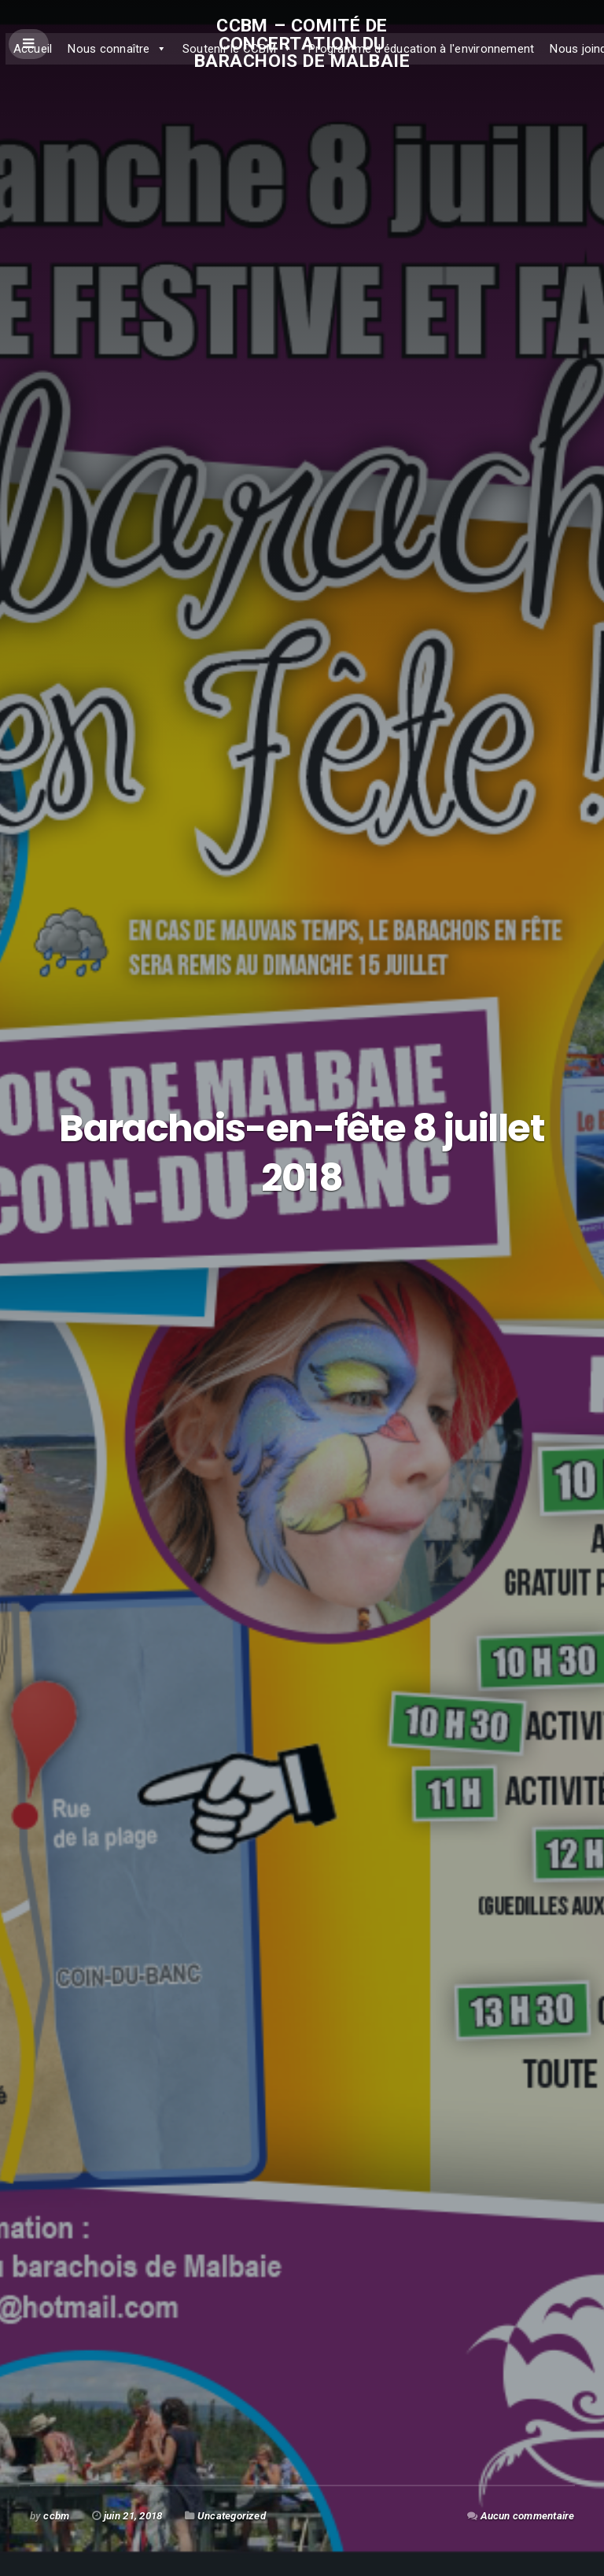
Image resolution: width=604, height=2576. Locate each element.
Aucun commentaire (528, 2516)
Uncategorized (231, 2516)
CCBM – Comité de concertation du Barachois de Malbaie (302, 43)
